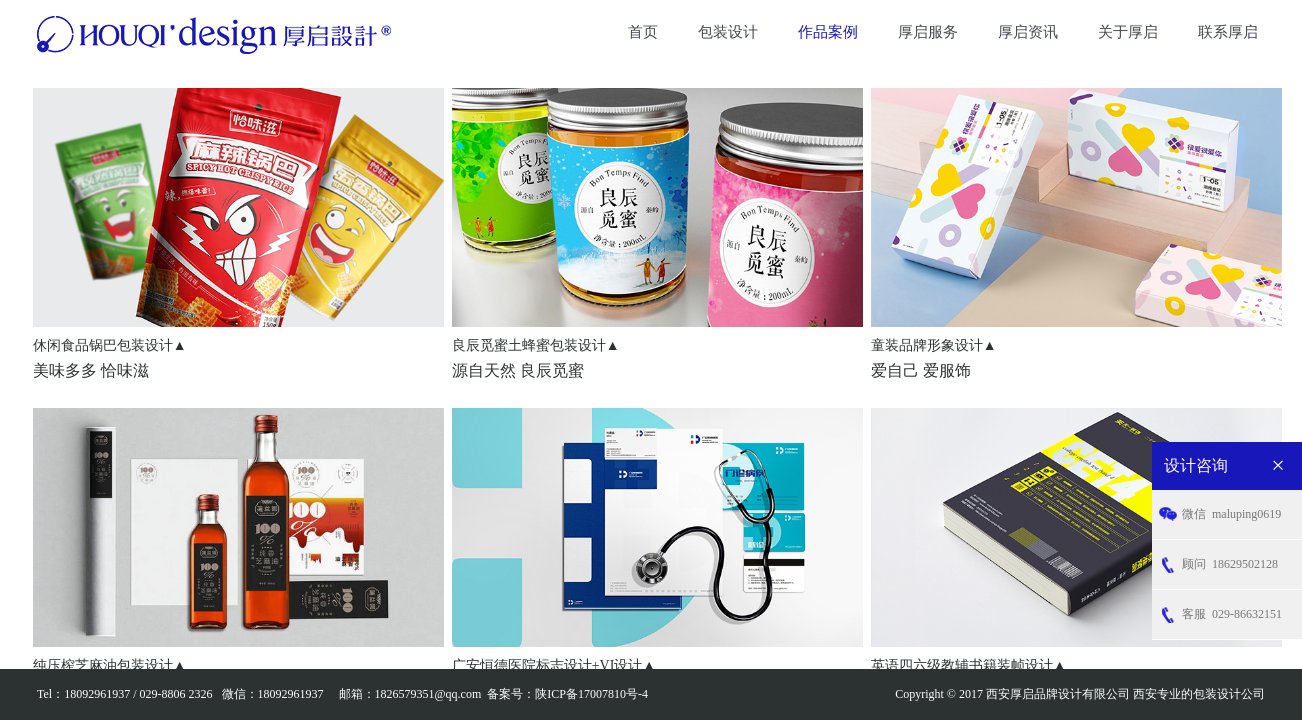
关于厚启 (1128, 32)
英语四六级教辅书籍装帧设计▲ (969, 665)
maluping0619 (1231, 514)
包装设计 (728, 32)
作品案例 (828, 32)
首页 (643, 32)
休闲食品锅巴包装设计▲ (110, 345)
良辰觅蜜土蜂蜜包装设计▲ (536, 345)
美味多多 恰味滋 (91, 370)
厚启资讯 (1028, 32)
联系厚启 (1228, 32)
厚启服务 (928, 32)
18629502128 (1230, 564)
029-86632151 (1232, 614)
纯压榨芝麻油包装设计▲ (110, 665)
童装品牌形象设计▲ (934, 345)
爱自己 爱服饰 (921, 370)
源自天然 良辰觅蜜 (518, 370)
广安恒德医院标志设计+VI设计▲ (554, 665)
